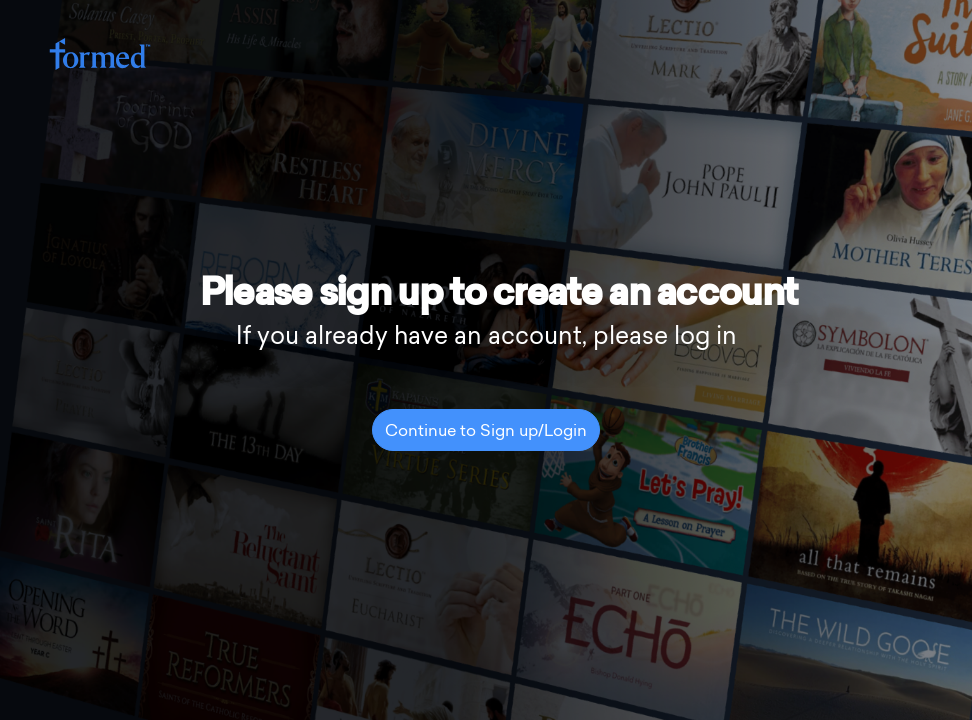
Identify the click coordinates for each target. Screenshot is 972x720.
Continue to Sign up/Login (486, 432)
